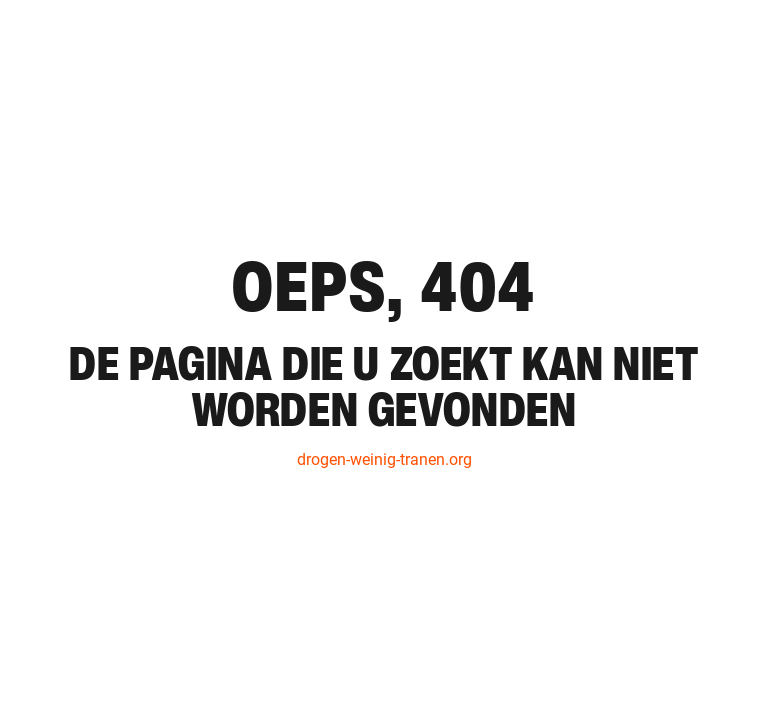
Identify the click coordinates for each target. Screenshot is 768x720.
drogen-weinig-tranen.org (384, 459)
